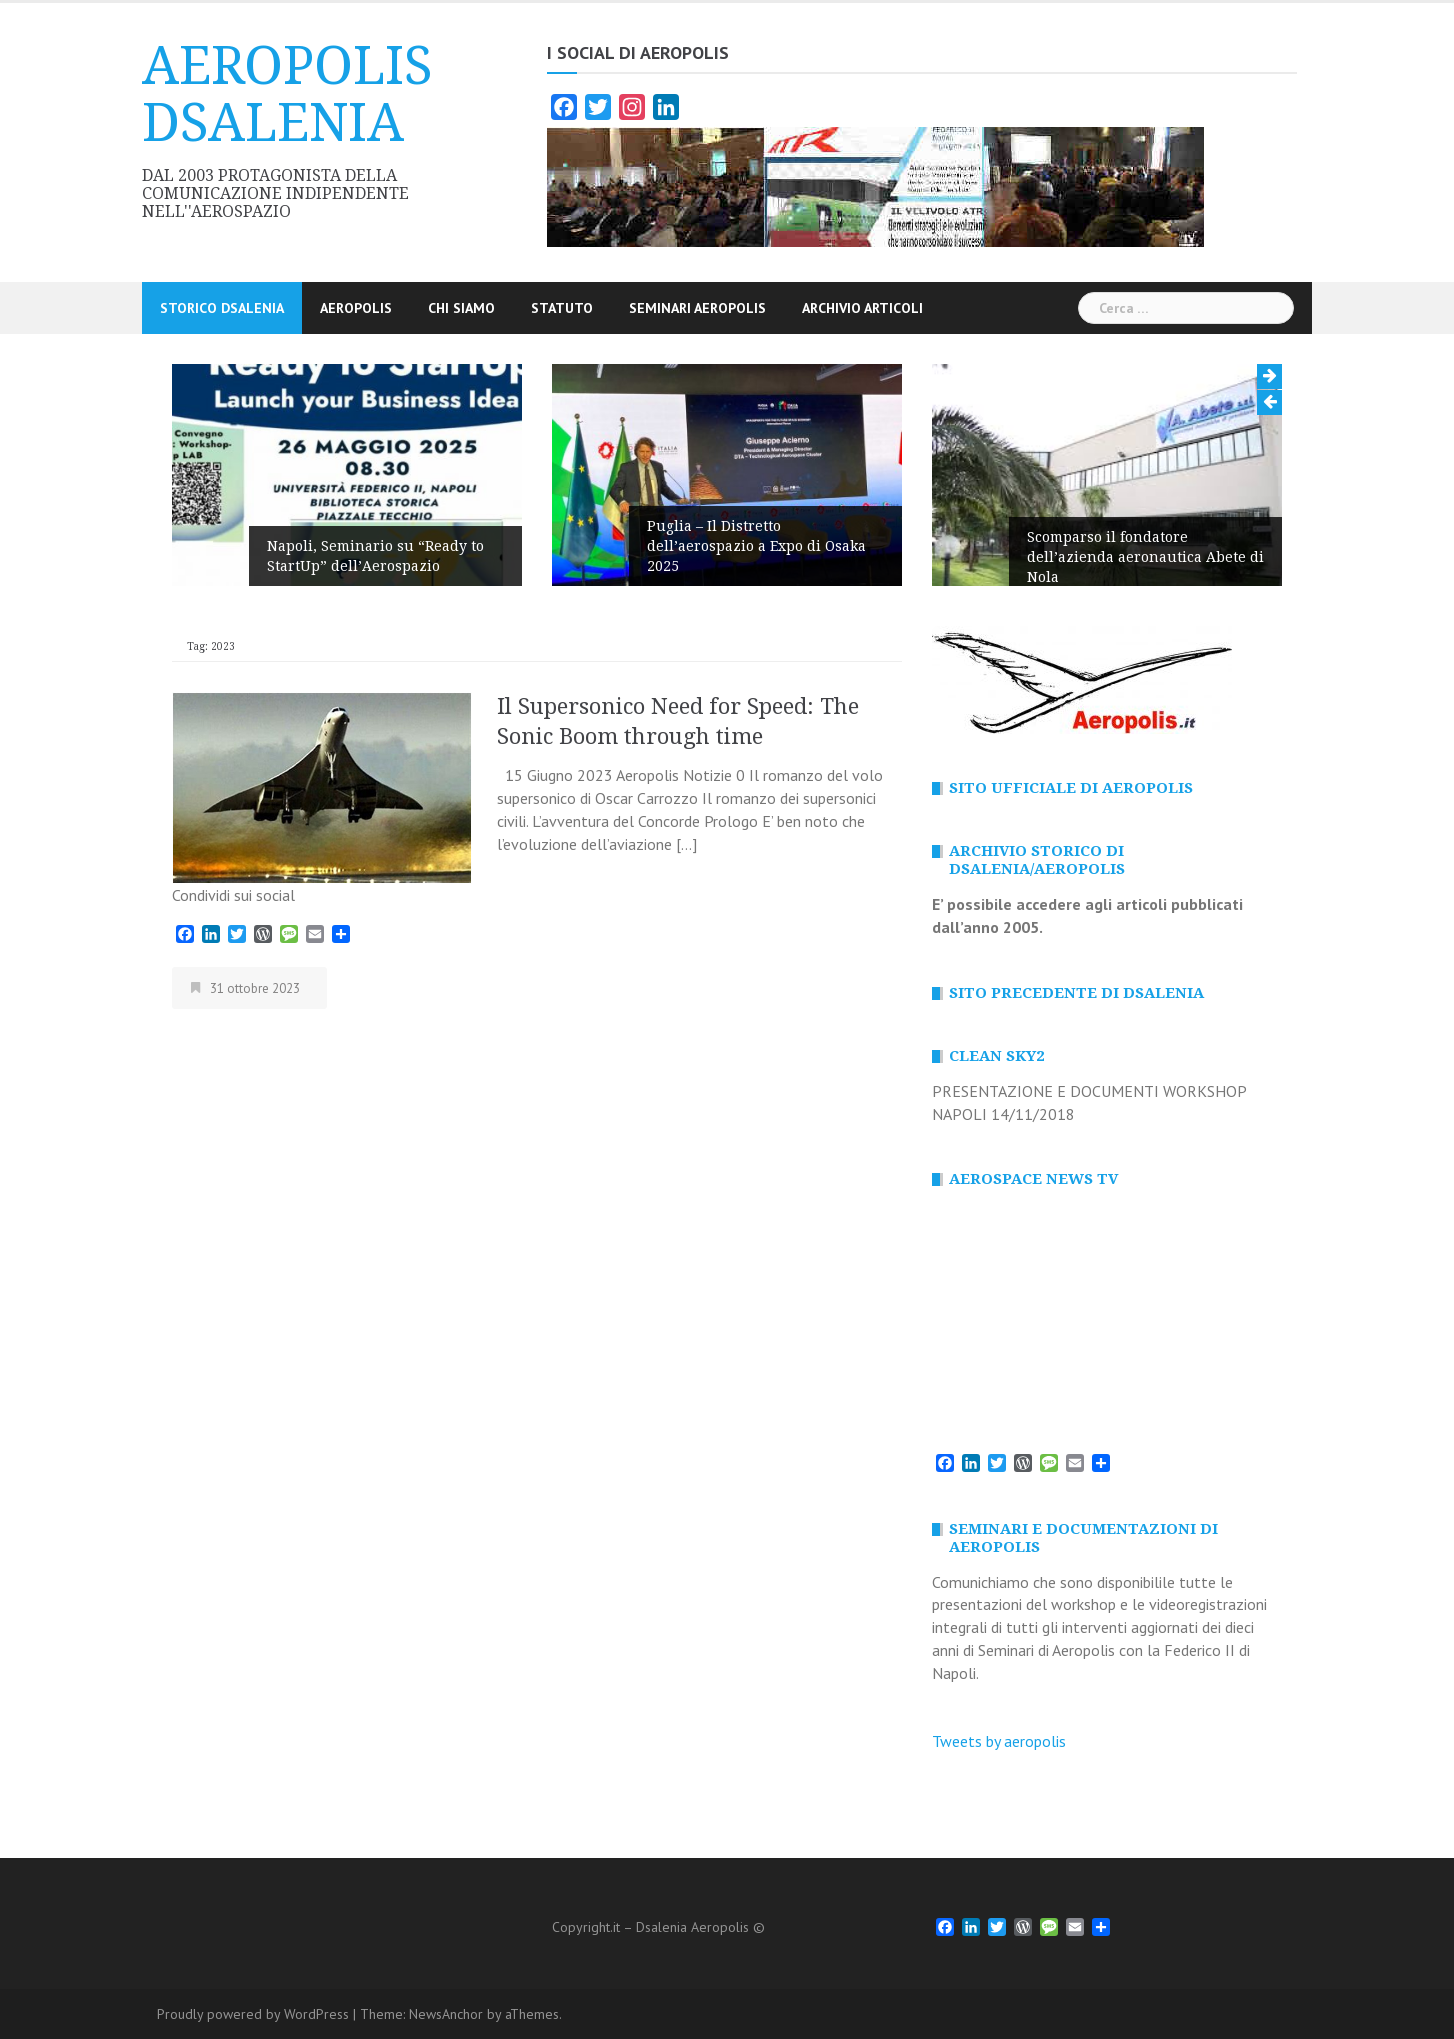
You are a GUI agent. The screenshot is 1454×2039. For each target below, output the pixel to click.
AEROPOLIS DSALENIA (287, 94)
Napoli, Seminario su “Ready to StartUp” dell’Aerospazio (375, 556)
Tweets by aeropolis (999, 1741)
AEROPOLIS (356, 308)
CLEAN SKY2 (996, 1056)
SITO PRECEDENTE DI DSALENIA (1076, 993)
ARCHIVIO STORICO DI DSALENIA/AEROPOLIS (1037, 860)
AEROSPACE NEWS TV (1033, 1179)
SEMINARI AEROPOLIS (697, 308)
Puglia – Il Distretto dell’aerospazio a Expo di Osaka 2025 (756, 546)
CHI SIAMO (461, 308)
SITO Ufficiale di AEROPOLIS (1071, 788)
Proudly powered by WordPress (253, 2014)
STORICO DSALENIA (222, 308)
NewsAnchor (446, 2014)
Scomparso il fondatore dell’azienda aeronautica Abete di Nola (1145, 557)
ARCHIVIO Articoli (862, 308)
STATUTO (562, 308)
